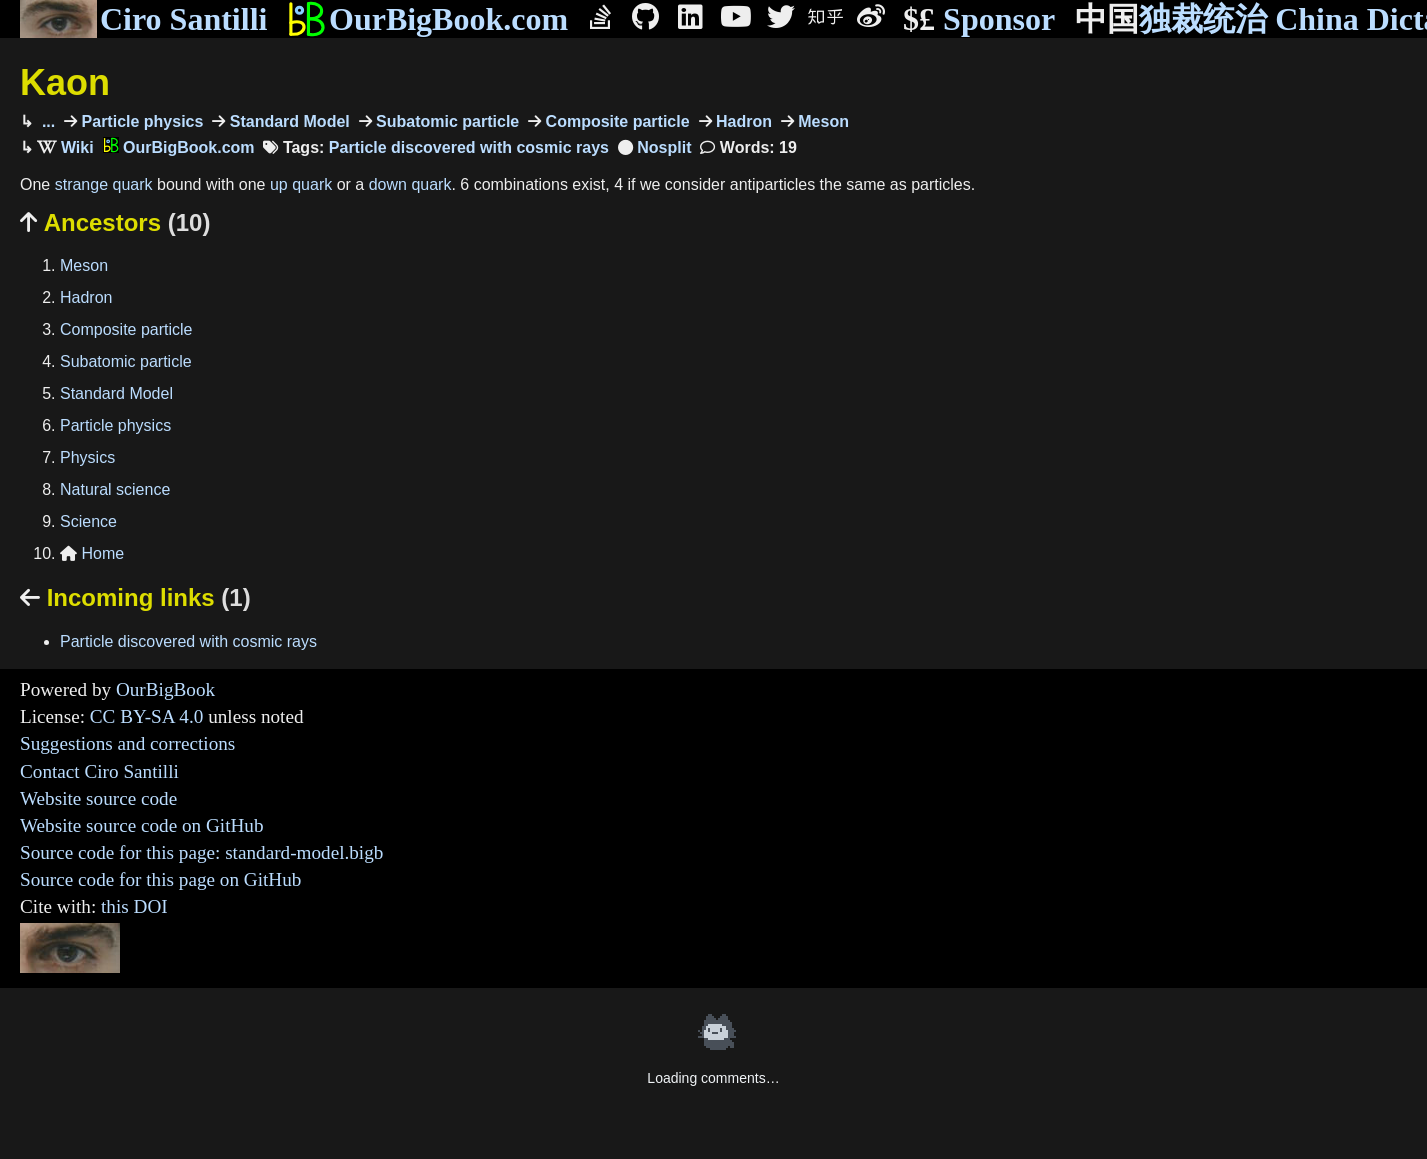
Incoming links (135, 597)
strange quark (104, 184)
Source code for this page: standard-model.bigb (201, 852)
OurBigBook (165, 689)
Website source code (98, 798)
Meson (821, 121)
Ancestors (115, 222)
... (46, 121)
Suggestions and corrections (127, 743)
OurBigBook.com (427, 19)
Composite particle (615, 121)
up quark (301, 184)
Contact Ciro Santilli (99, 771)
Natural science (115, 489)
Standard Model (287, 121)
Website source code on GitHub (142, 825)
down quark (410, 184)
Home (92, 553)
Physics (87, 457)
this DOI (134, 906)
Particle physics (140, 121)
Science (88, 521)
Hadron (742, 121)
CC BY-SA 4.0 (147, 716)
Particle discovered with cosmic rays (469, 147)
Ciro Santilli (143, 19)
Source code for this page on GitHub (160, 879)
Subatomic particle (446, 121)
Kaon (65, 82)
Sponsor (979, 19)
